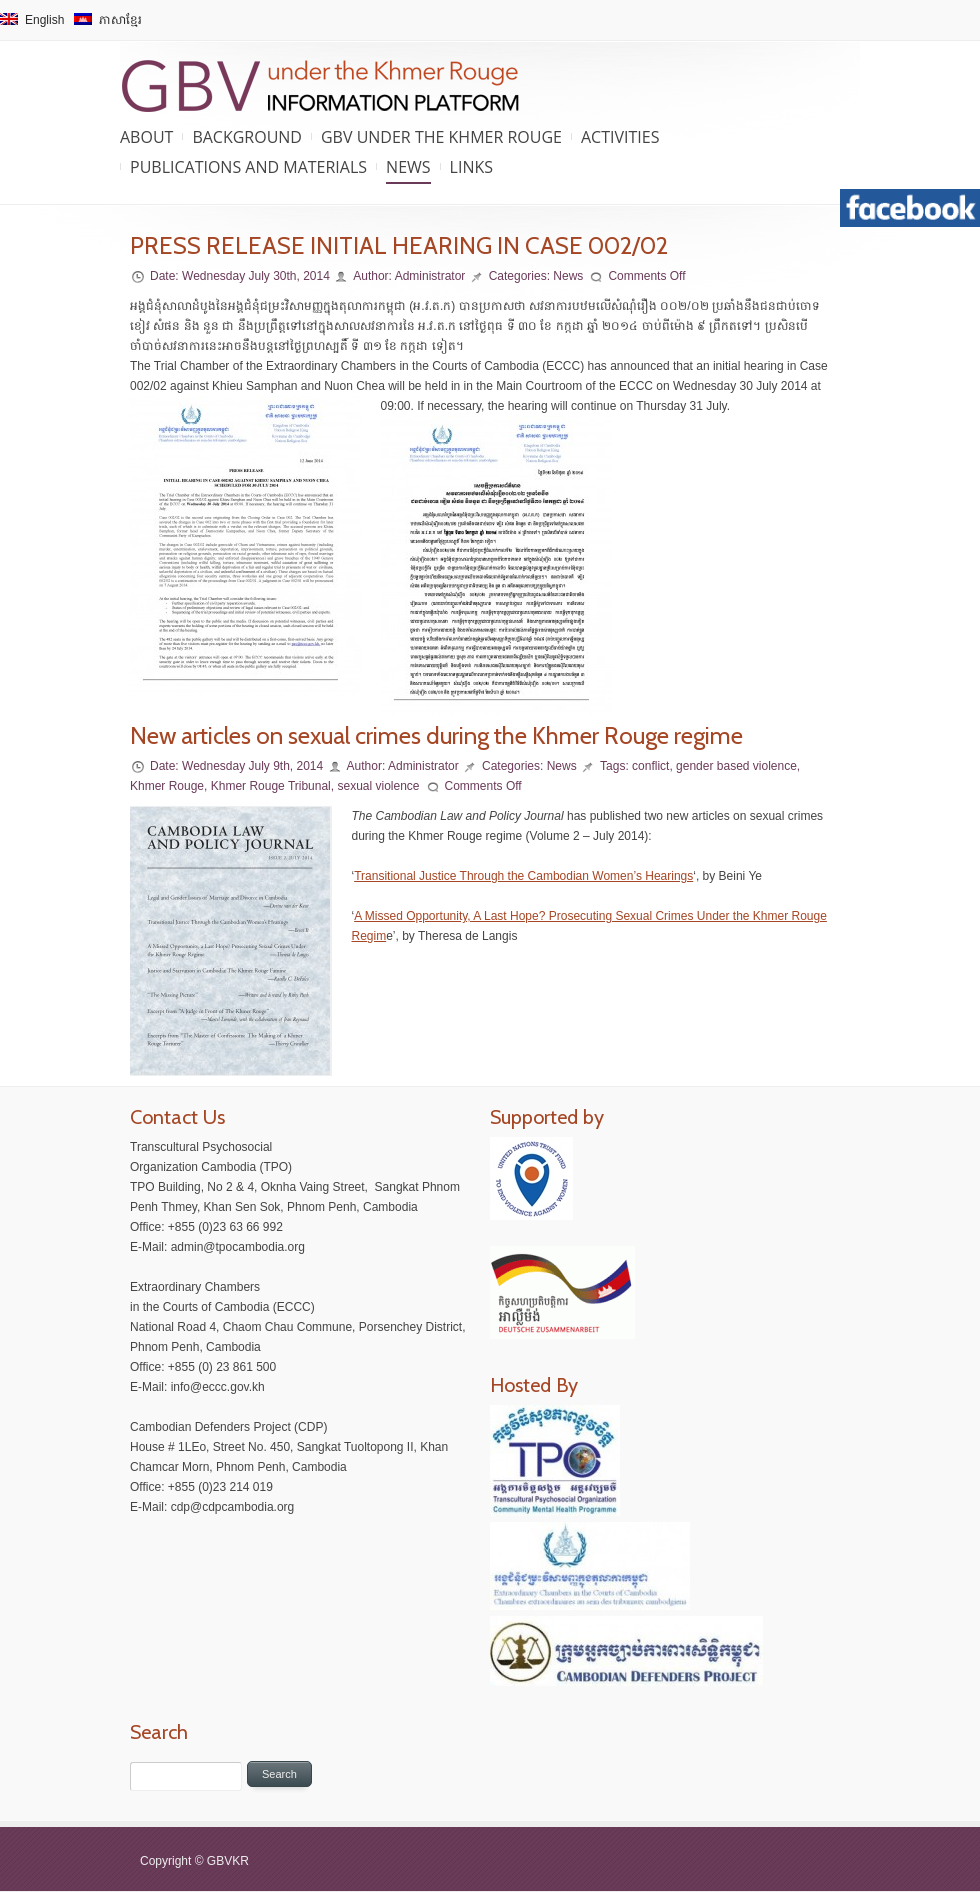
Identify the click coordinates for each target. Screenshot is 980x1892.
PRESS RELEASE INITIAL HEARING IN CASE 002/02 (399, 245)
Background (247, 137)
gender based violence (736, 766)
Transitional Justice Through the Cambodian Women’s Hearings (523, 876)
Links (471, 167)
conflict (650, 766)
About (146, 137)
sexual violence (378, 786)
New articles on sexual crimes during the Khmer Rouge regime (436, 735)
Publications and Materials (248, 167)
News (408, 167)
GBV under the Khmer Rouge (441, 137)
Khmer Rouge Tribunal (271, 786)
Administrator (430, 276)
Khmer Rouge (167, 786)
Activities (620, 137)
